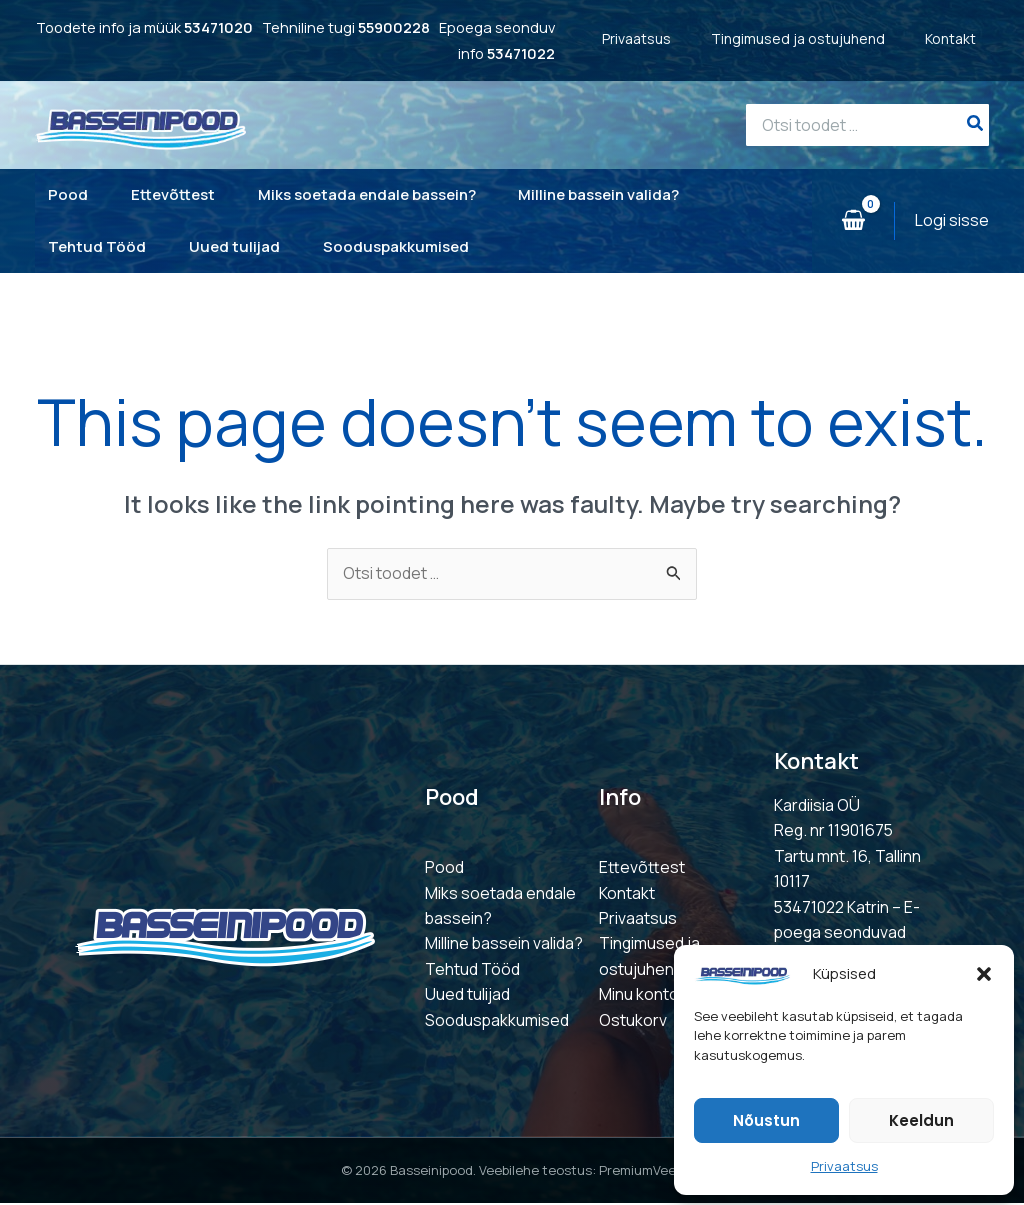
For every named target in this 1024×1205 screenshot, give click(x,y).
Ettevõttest (642, 868)
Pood (444, 868)
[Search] (976, 125)
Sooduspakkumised (497, 1021)
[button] (984, 974)
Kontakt (963, 38)
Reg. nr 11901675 (834, 831)
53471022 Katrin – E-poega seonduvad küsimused (847, 933)
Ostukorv (633, 1021)
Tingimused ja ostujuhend (811, 38)
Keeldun (921, 1120)
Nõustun (766, 1120)
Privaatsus (844, 1166)
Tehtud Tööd (472, 970)
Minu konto (639, 996)
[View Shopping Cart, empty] (853, 220)
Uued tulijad (467, 996)
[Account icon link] (952, 221)
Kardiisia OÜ (817, 805)
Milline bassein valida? (504, 945)
